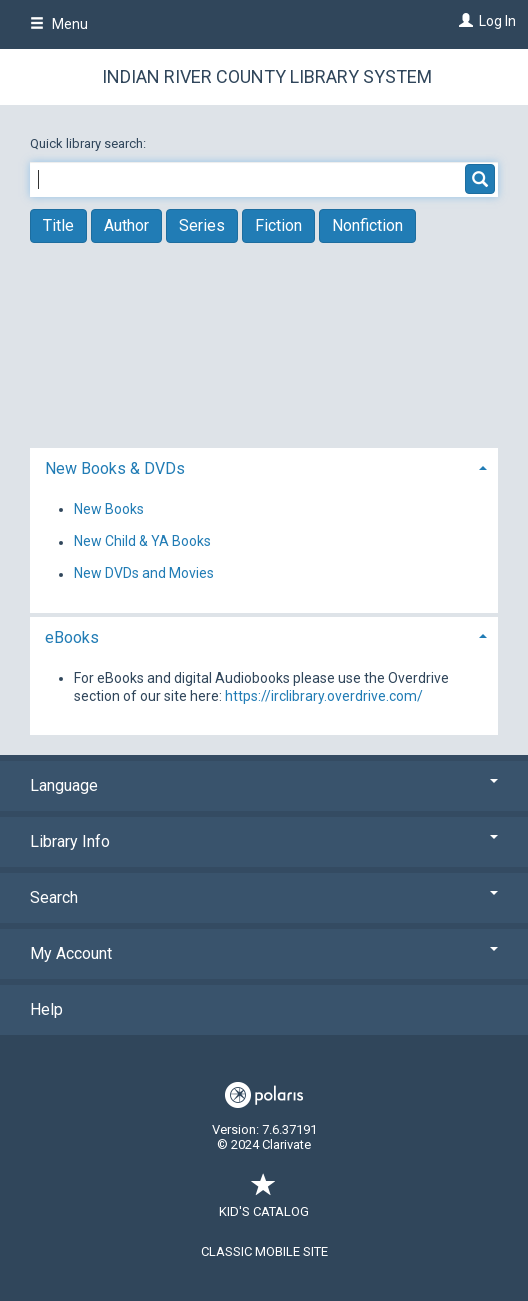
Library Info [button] (264, 841)
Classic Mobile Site (264, 1251)
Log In (497, 21)
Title (58, 225)
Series (202, 225)
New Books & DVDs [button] (115, 468)
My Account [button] (264, 953)
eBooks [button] (72, 637)
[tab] (264, 466)
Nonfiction (367, 225)
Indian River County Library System (267, 76)
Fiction (278, 225)
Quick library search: (89, 143)
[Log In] (463, 21)
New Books (109, 509)
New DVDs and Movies (144, 574)
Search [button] (264, 897)
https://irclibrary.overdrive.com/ (324, 696)
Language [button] (264, 785)
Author (126, 225)
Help (46, 1009)
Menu (59, 24)
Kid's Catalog (264, 1201)
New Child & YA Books (142, 542)
